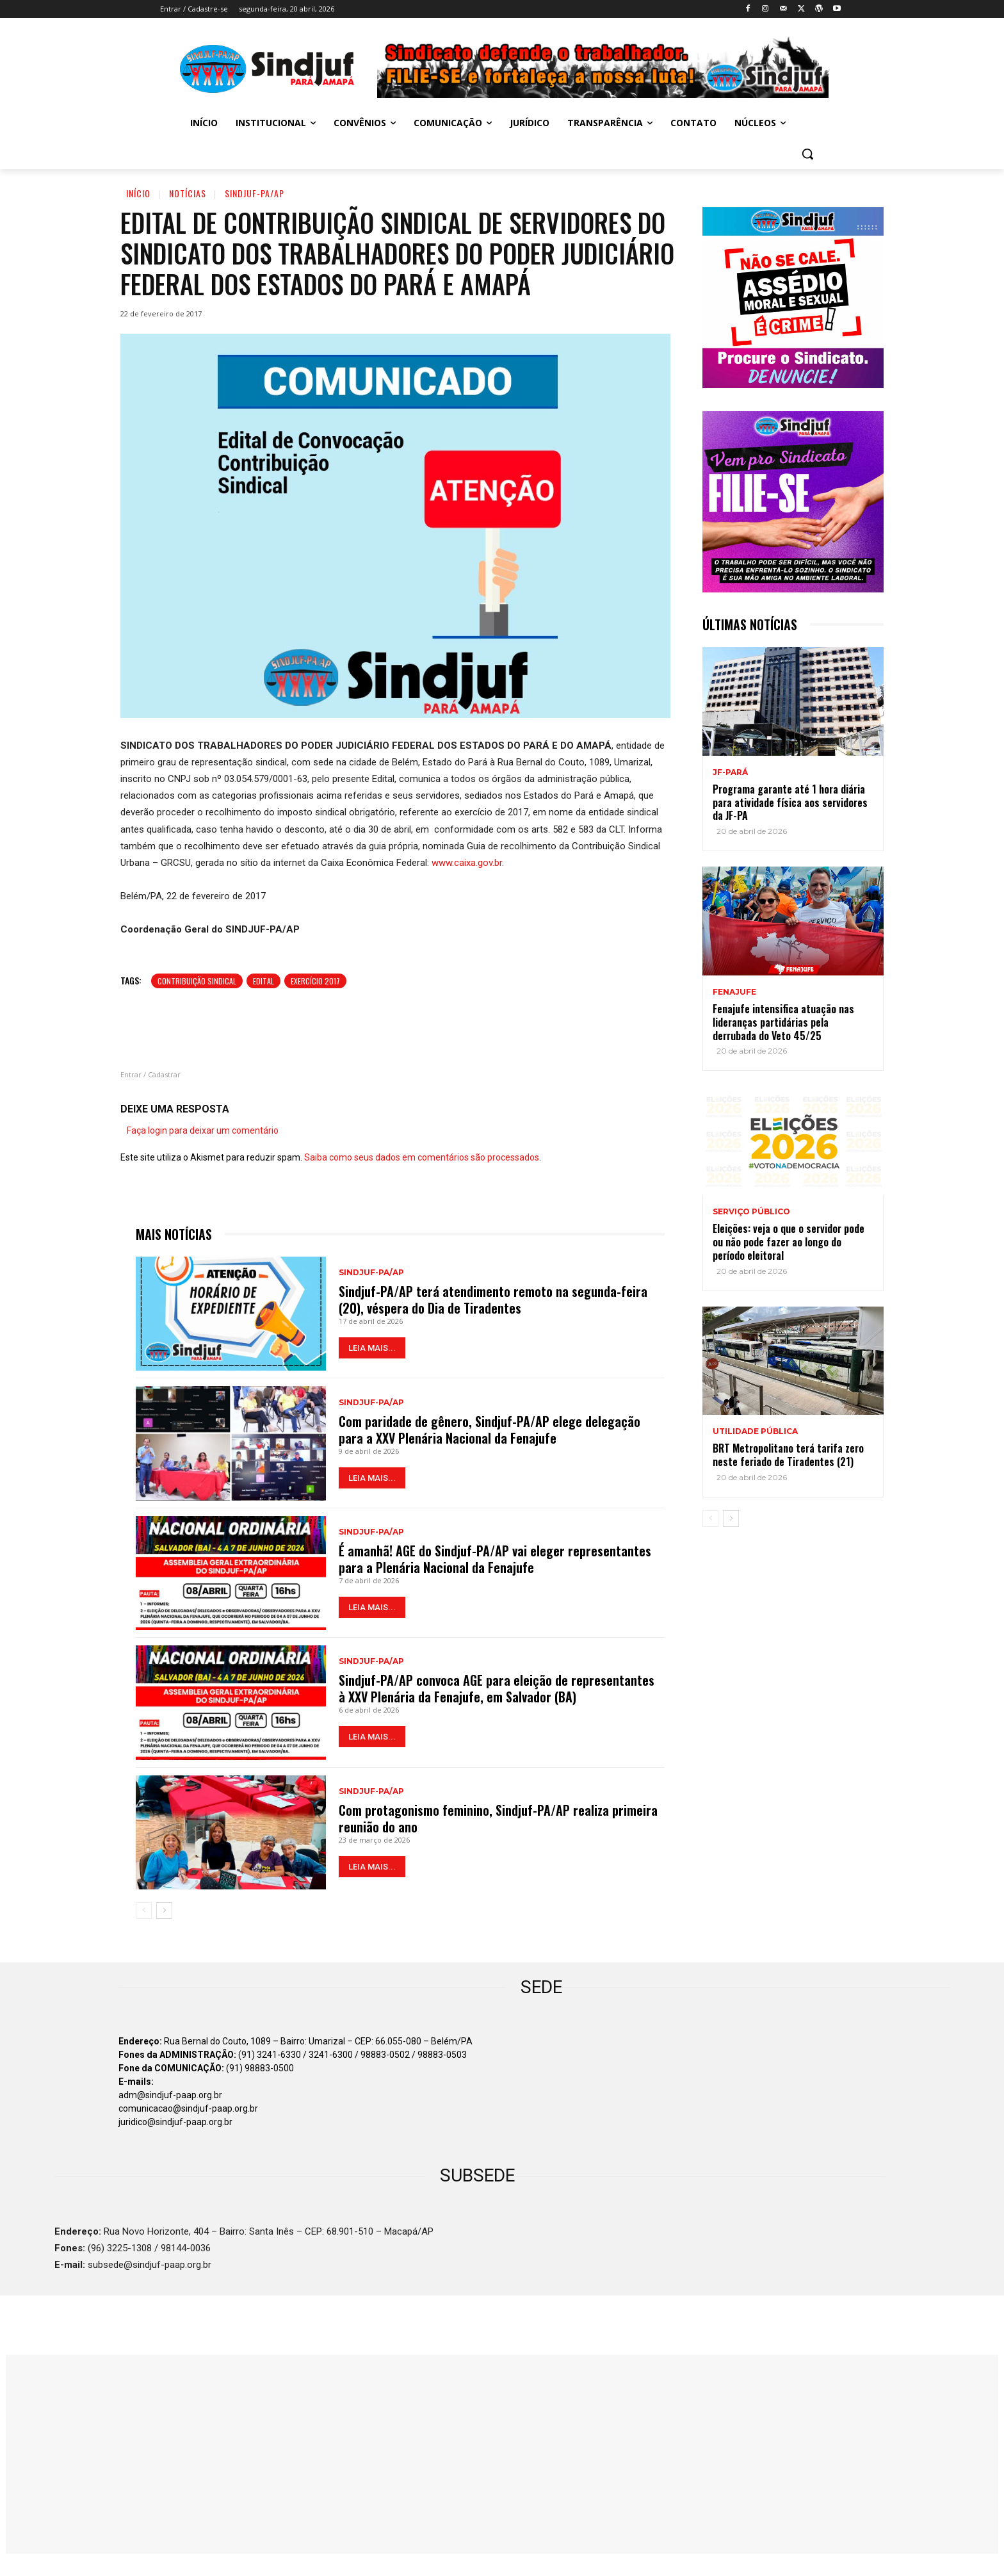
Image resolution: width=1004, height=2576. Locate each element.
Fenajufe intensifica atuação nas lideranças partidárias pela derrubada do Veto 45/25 (783, 1022)
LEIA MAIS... (372, 1348)
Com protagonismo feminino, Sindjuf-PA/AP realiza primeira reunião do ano (498, 1818)
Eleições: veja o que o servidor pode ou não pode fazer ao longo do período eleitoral (788, 1242)
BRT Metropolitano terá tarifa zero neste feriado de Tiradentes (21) (788, 1454)
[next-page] (164, 1910)
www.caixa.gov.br (467, 862)
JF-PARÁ (730, 772)
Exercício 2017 (315, 980)
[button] (807, 153)
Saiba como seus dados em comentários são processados (421, 1157)
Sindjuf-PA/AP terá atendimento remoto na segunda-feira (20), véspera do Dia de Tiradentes (493, 1299)
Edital (263, 980)
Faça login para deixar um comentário (203, 1130)
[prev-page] (144, 1910)
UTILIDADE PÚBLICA (755, 1431)
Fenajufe (734, 992)
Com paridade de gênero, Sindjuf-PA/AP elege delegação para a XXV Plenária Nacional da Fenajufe (489, 1429)
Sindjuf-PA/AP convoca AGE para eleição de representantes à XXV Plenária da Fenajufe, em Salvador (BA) (496, 1688)
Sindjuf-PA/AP (254, 193)
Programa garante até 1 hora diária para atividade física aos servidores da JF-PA (790, 802)
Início (138, 193)
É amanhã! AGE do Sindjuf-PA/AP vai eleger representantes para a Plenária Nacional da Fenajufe (495, 1559)
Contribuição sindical (197, 980)
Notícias (187, 193)
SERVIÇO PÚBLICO (751, 1212)
